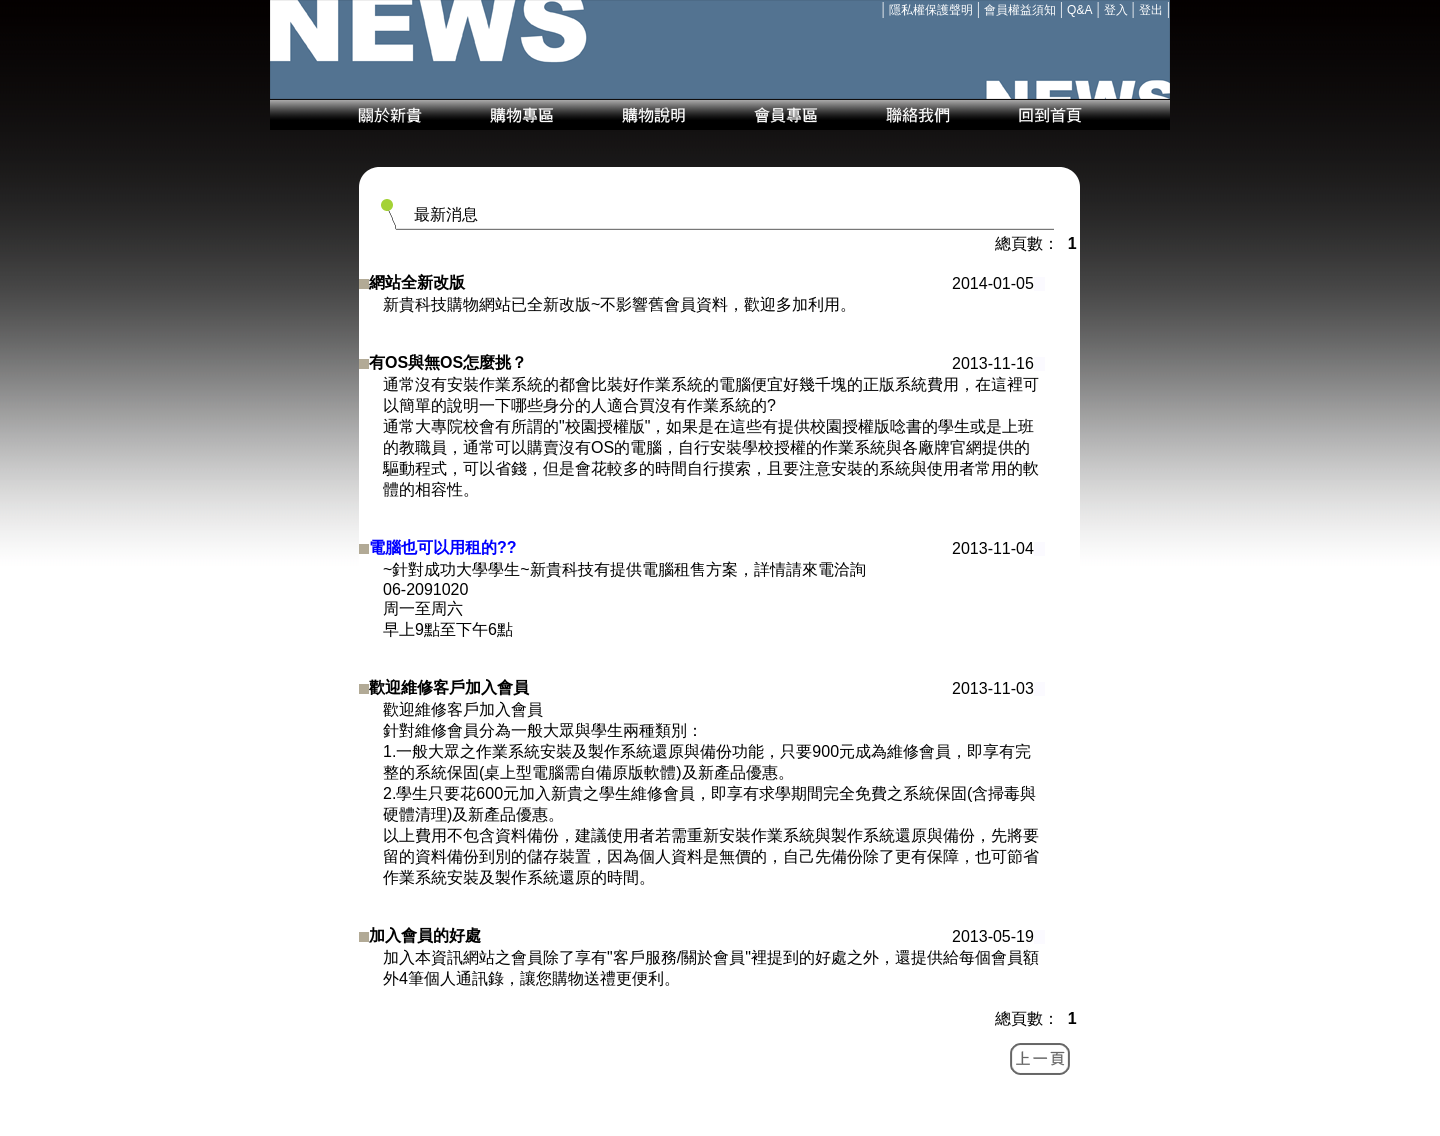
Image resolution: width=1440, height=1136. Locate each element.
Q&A (1079, 10)
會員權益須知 (1020, 10)
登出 (1151, 10)
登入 (1116, 10)
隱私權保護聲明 (931, 10)
